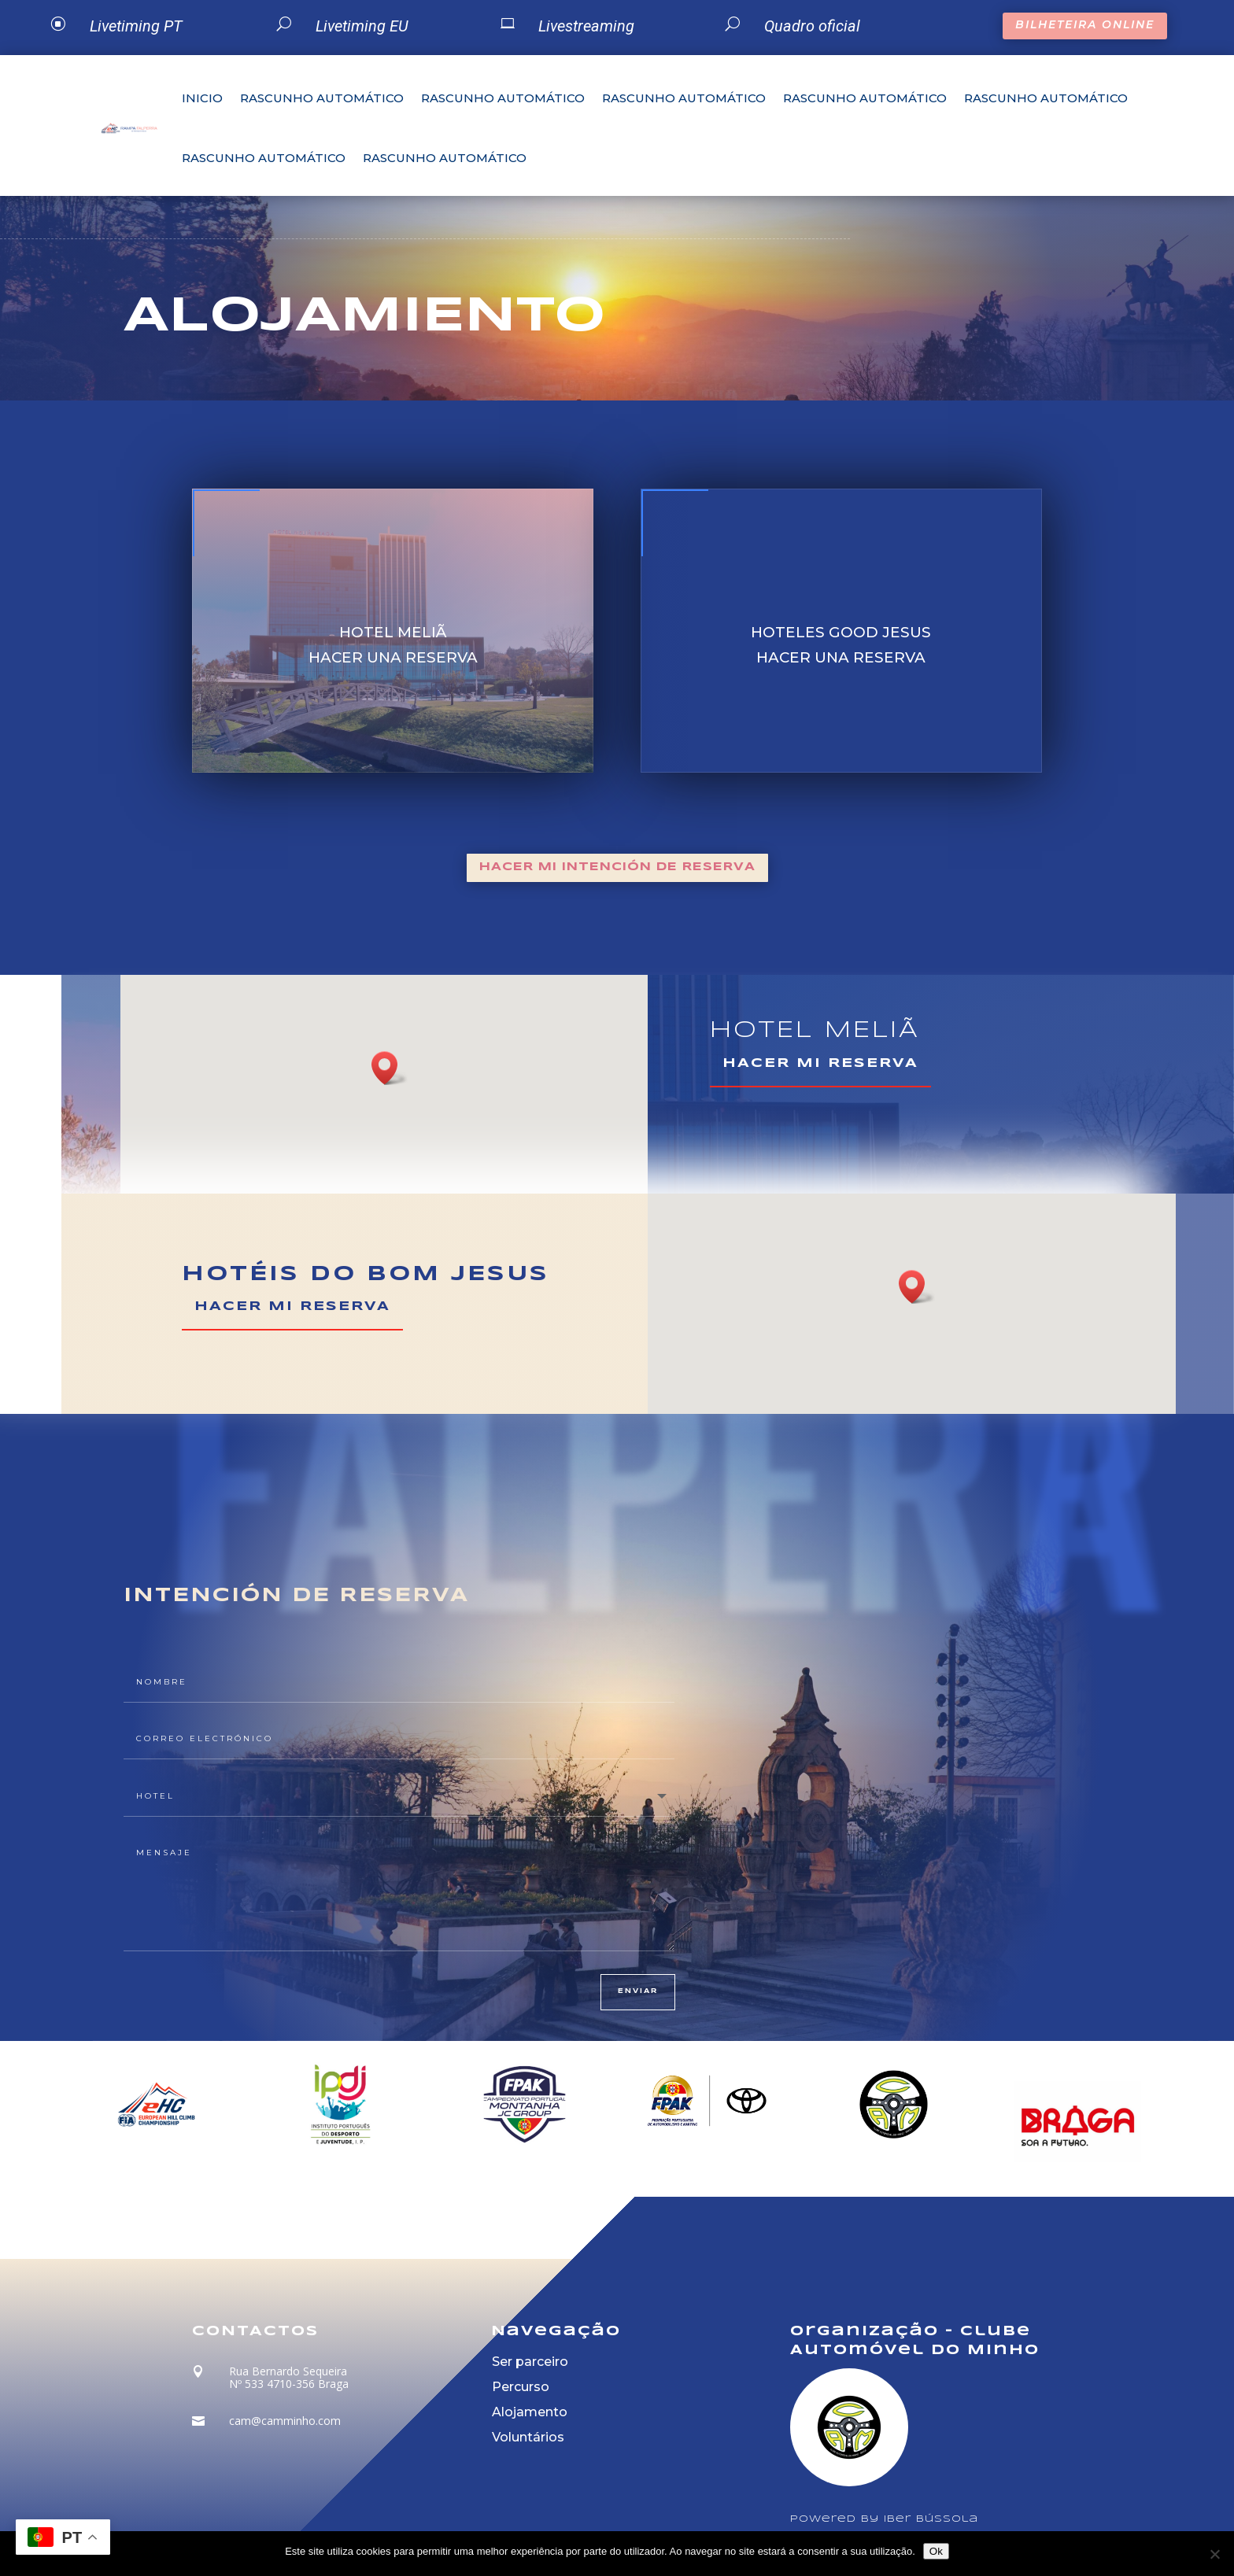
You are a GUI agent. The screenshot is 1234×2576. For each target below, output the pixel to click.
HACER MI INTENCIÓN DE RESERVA (617, 867)
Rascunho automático (322, 97)
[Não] (1214, 2554)
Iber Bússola (931, 2519)
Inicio (202, 97)
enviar (638, 1991)
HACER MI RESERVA (820, 1063)
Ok (936, 2551)
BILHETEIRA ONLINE (1085, 24)
